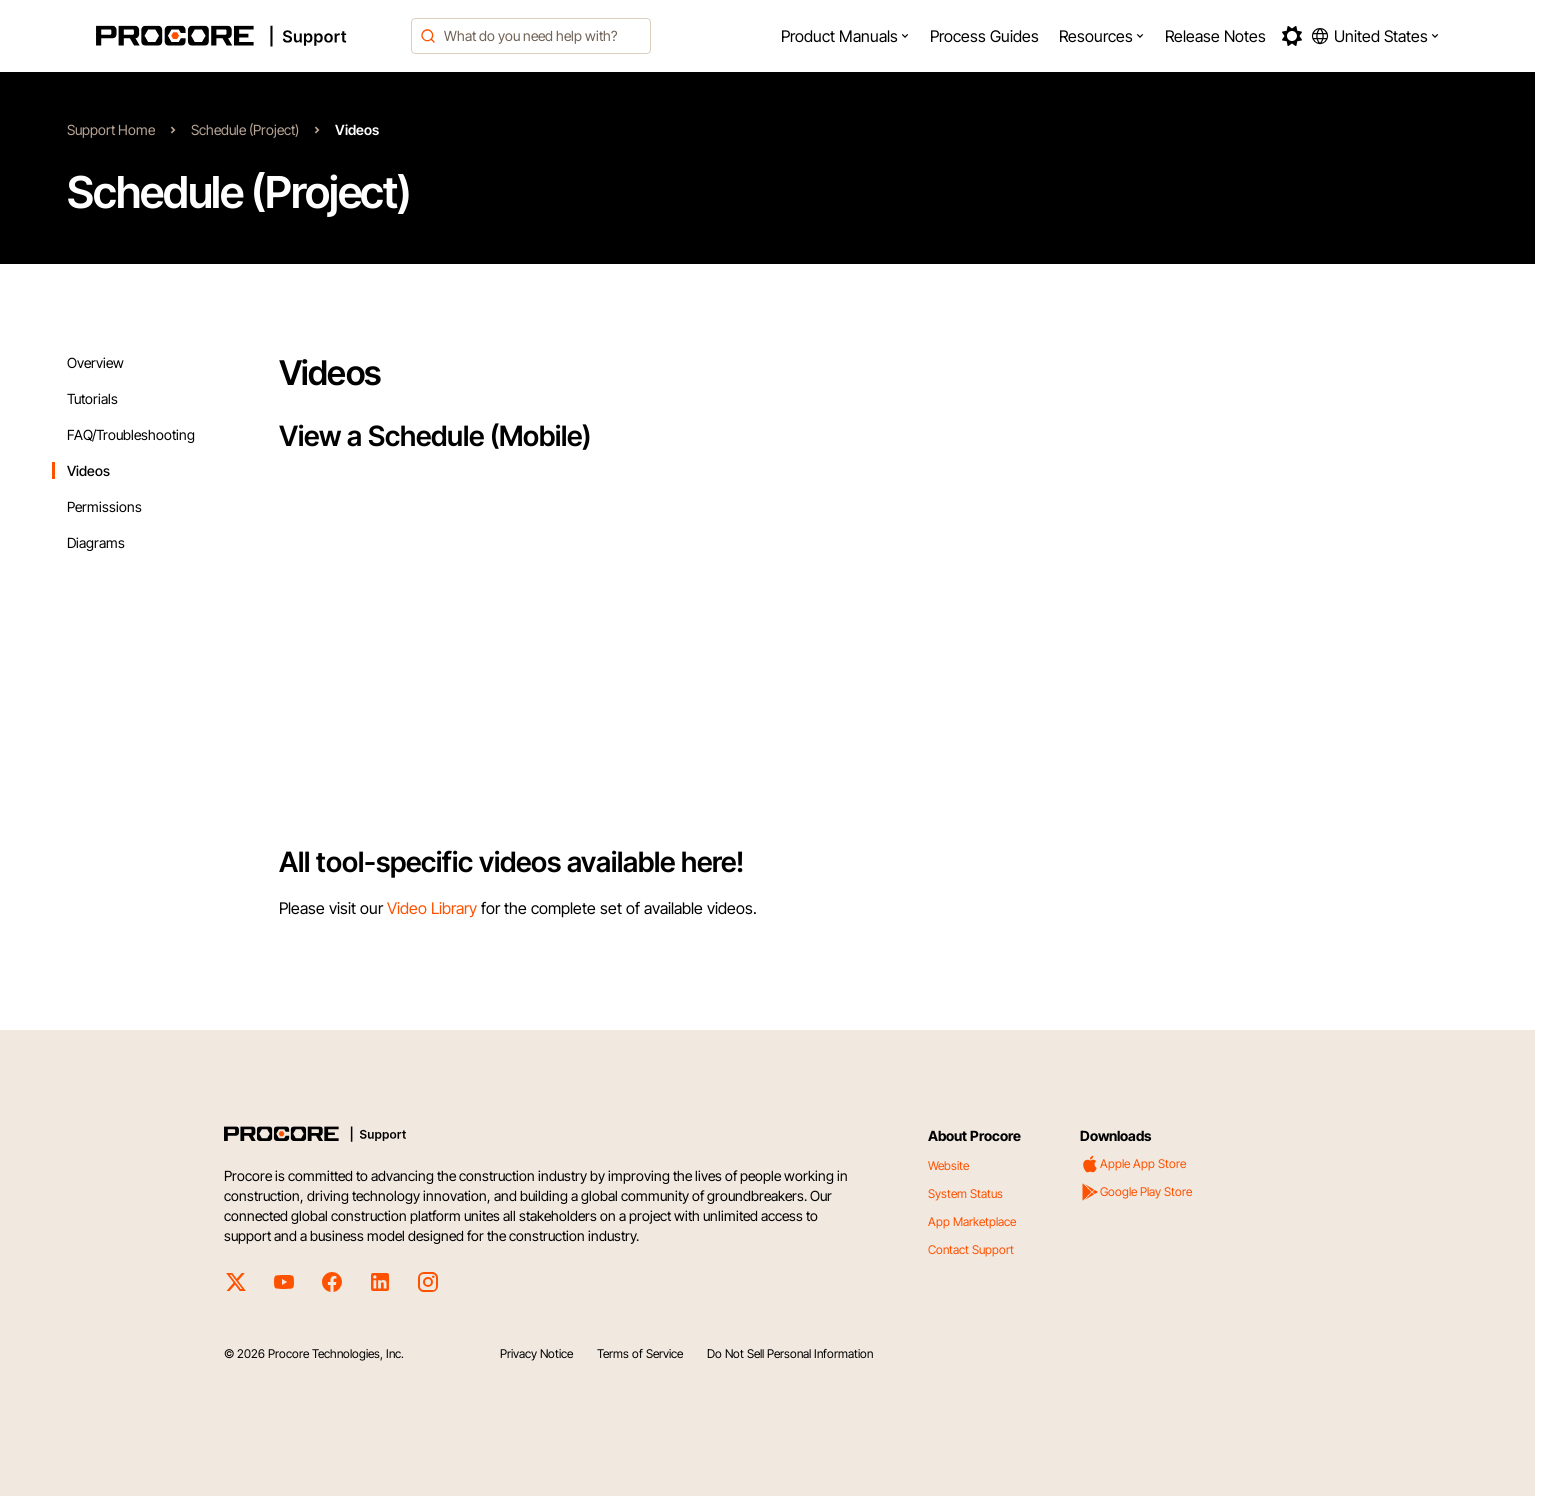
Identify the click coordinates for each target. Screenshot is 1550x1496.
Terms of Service (640, 1353)
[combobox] (531, 36)
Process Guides (984, 36)
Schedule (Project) (245, 129)
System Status (965, 1193)
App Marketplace (972, 1221)
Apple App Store (1133, 1164)
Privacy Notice (536, 1353)
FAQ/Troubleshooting (131, 434)
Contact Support (971, 1249)
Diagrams (96, 542)
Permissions (104, 506)
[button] (845, 36)
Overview (95, 362)
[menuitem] (845, 36)
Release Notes (1215, 36)
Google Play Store (1136, 1192)
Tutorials (92, 398)
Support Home (111, 129)
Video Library (432, 908)
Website (948, 1165)
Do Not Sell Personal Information (790, 1353)
